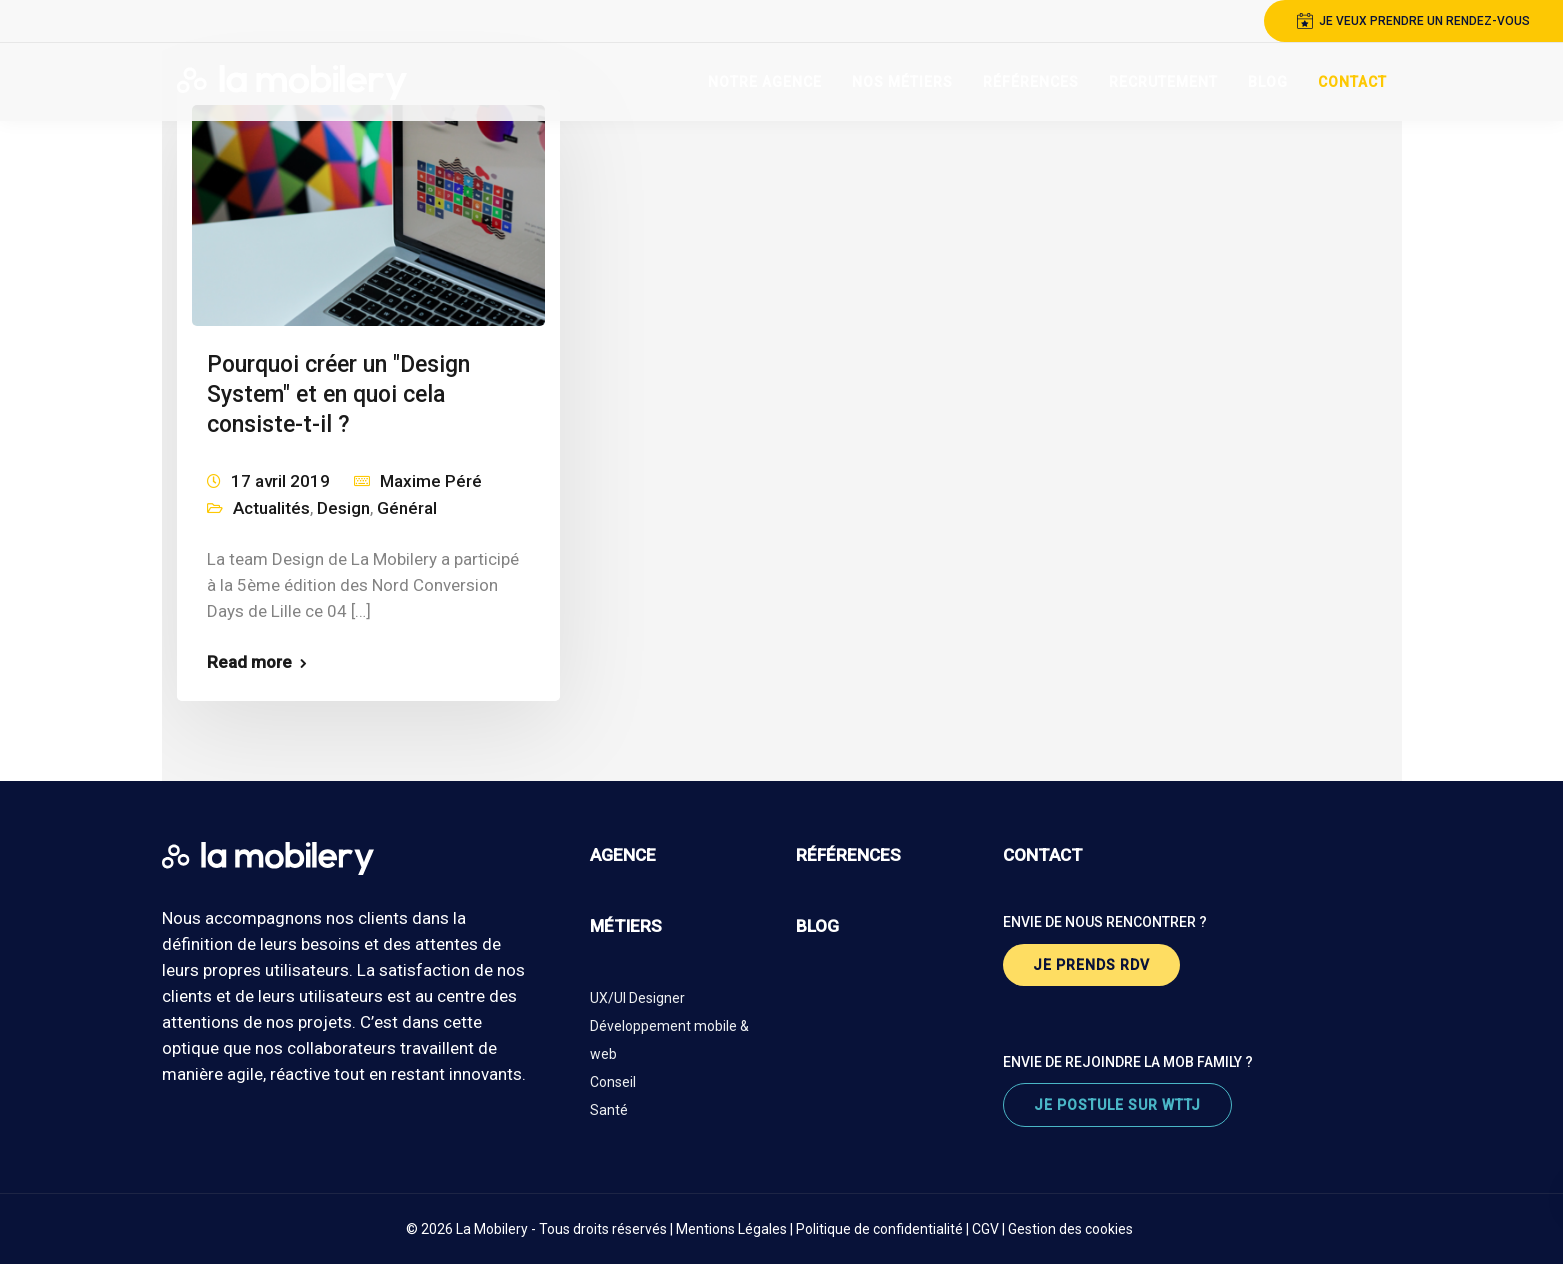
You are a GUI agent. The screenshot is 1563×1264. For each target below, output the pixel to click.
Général (407, 508)
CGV (985, 1229)
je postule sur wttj (1117, 1105)
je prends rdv (1091, 965)
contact (1043, 855)
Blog (1268, 82)
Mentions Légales (731, 1229)
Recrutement (1163, 82)
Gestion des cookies (1070, 1229)
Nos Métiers (902, 82)
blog (817, 926)
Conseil (613, 1082)
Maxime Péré (431, 481)
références (848, 855)
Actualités (271, 508)
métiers (626, 926)
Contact (1352, 82)
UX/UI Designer (637, 998)
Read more (249, 662)
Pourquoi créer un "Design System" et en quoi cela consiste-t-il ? (338, 394)
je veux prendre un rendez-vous (1413, 21)
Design (343, 508)
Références (1031, 82)
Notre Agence (765, 82)
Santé (609, 1110)
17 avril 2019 (280, 481)
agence (623, 855)
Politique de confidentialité (879, 1229)
